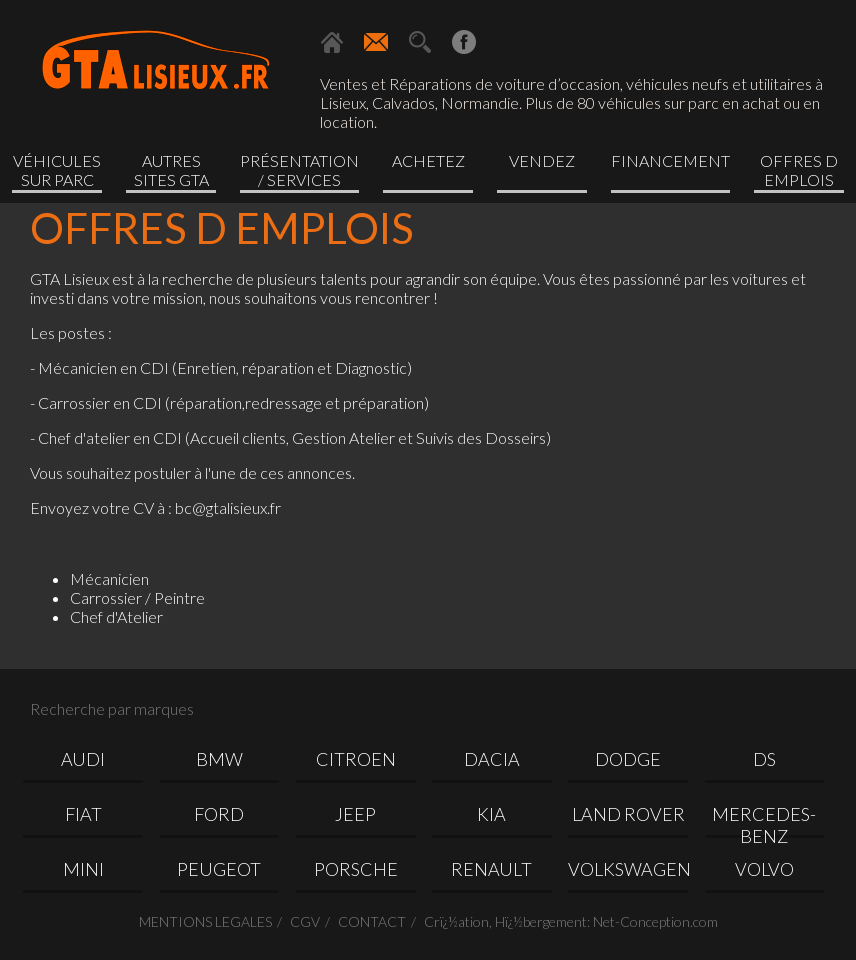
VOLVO (764, 869)
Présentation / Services (299, 170)
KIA (491, 814)
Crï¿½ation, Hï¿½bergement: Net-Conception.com (571, 921)
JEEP (355, 814)
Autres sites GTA (171, 170)
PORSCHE (356, 869)
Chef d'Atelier (116, 616)
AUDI (83, 759)
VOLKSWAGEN (628, 869)
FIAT (83, 814)
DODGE (628, 759)
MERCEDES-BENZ (764, 820)
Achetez (428, 160)
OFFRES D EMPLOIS (799, 170)
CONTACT (372, 921)
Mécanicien (109, 578)
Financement (670, 160)
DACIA (492, 759)
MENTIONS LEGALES (205, 921)
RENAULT (491, 869)
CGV (305, 921)
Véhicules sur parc (57, 170)
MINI (83, 869)
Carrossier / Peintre (137, 597)
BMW (219, 759)
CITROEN (356, 759)
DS (764, 759)
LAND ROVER (628, 814)
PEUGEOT (219, 869)
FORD (219, 814)
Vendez (542, 160)
